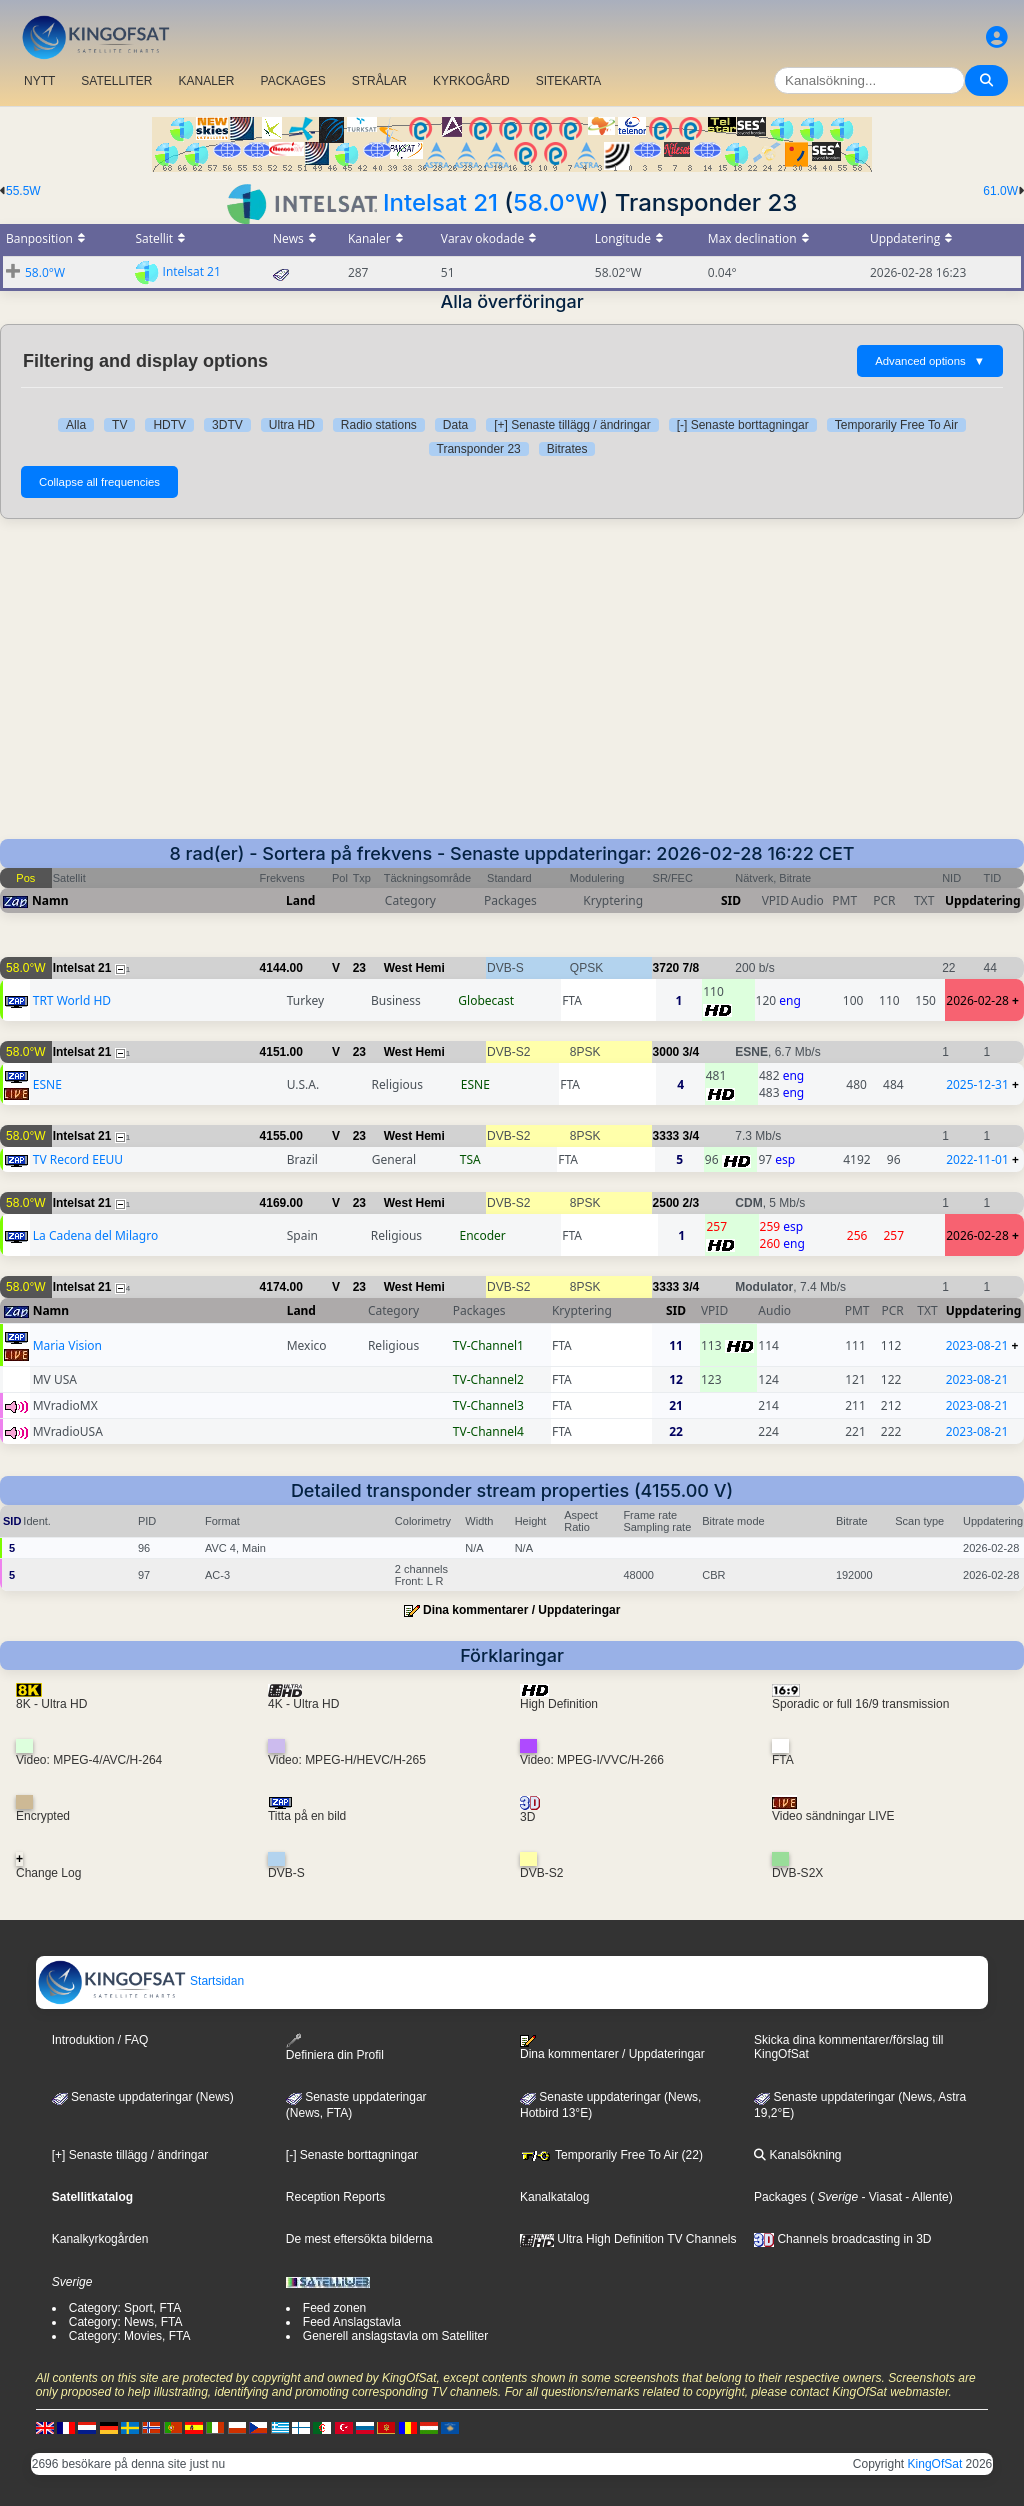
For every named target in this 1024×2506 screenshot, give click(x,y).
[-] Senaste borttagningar (743, 425)
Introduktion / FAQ (100, 2040)
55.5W (23, 191)
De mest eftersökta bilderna (359, 2239)
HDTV (169, 425)
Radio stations (379, 425)
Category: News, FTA (126, 2322)
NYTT (39, 81)
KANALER (206, 81)
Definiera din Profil (335, 2047)
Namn (50, 900)
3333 (666, 1136)
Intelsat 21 (440, 202)
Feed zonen (334, 2308)
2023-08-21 (977, 1345)
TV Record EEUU (78, 1159)
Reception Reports (335, 2197)
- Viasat (880, 2197)
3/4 (691, 1052)
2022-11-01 (977, 1159)
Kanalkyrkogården (100, 2239)
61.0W (1000, 191)
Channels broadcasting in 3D (842, 2239)
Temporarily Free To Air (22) (611, 2155)
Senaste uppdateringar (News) (143, 2097)
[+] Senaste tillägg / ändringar (572, 425)
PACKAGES (293, 81)
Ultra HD (292, 425)
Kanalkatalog (554, 2197)
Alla (76, 425)
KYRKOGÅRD (471, 81)
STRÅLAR (379, 81)
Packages (780, 2197)
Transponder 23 (479, 449)
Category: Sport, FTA (125, 2308)
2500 (666, 1203)
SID (731, 900)
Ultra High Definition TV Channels (628, 2239)
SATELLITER (116, 81)
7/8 (691, 968)
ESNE (47, 1084)
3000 (666, 1052)
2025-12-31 (977, 1084)
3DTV (227, 425)
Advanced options (930, 361)
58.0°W (556, 202)
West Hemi (414, 968)
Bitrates (567, 449)
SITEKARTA (569, 81)
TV (119, 425)
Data (455, 425)
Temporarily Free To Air (896, 425)
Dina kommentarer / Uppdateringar (521, 1610)
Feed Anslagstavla (352, 2322)
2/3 (691, 1203)
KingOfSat (935, 2464)
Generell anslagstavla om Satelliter (395, 2336)
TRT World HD (72, 1000)
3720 (666, 968)
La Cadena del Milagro (95, 1235)
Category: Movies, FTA (130, 2336)
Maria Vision (67, 1345)
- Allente (925, 2197)
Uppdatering (983, 900)
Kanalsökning (797, 2155)
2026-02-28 (977, 1000)
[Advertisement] (512, 689)
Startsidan (140, 1981)
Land (300, 900)
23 (359, 968)
